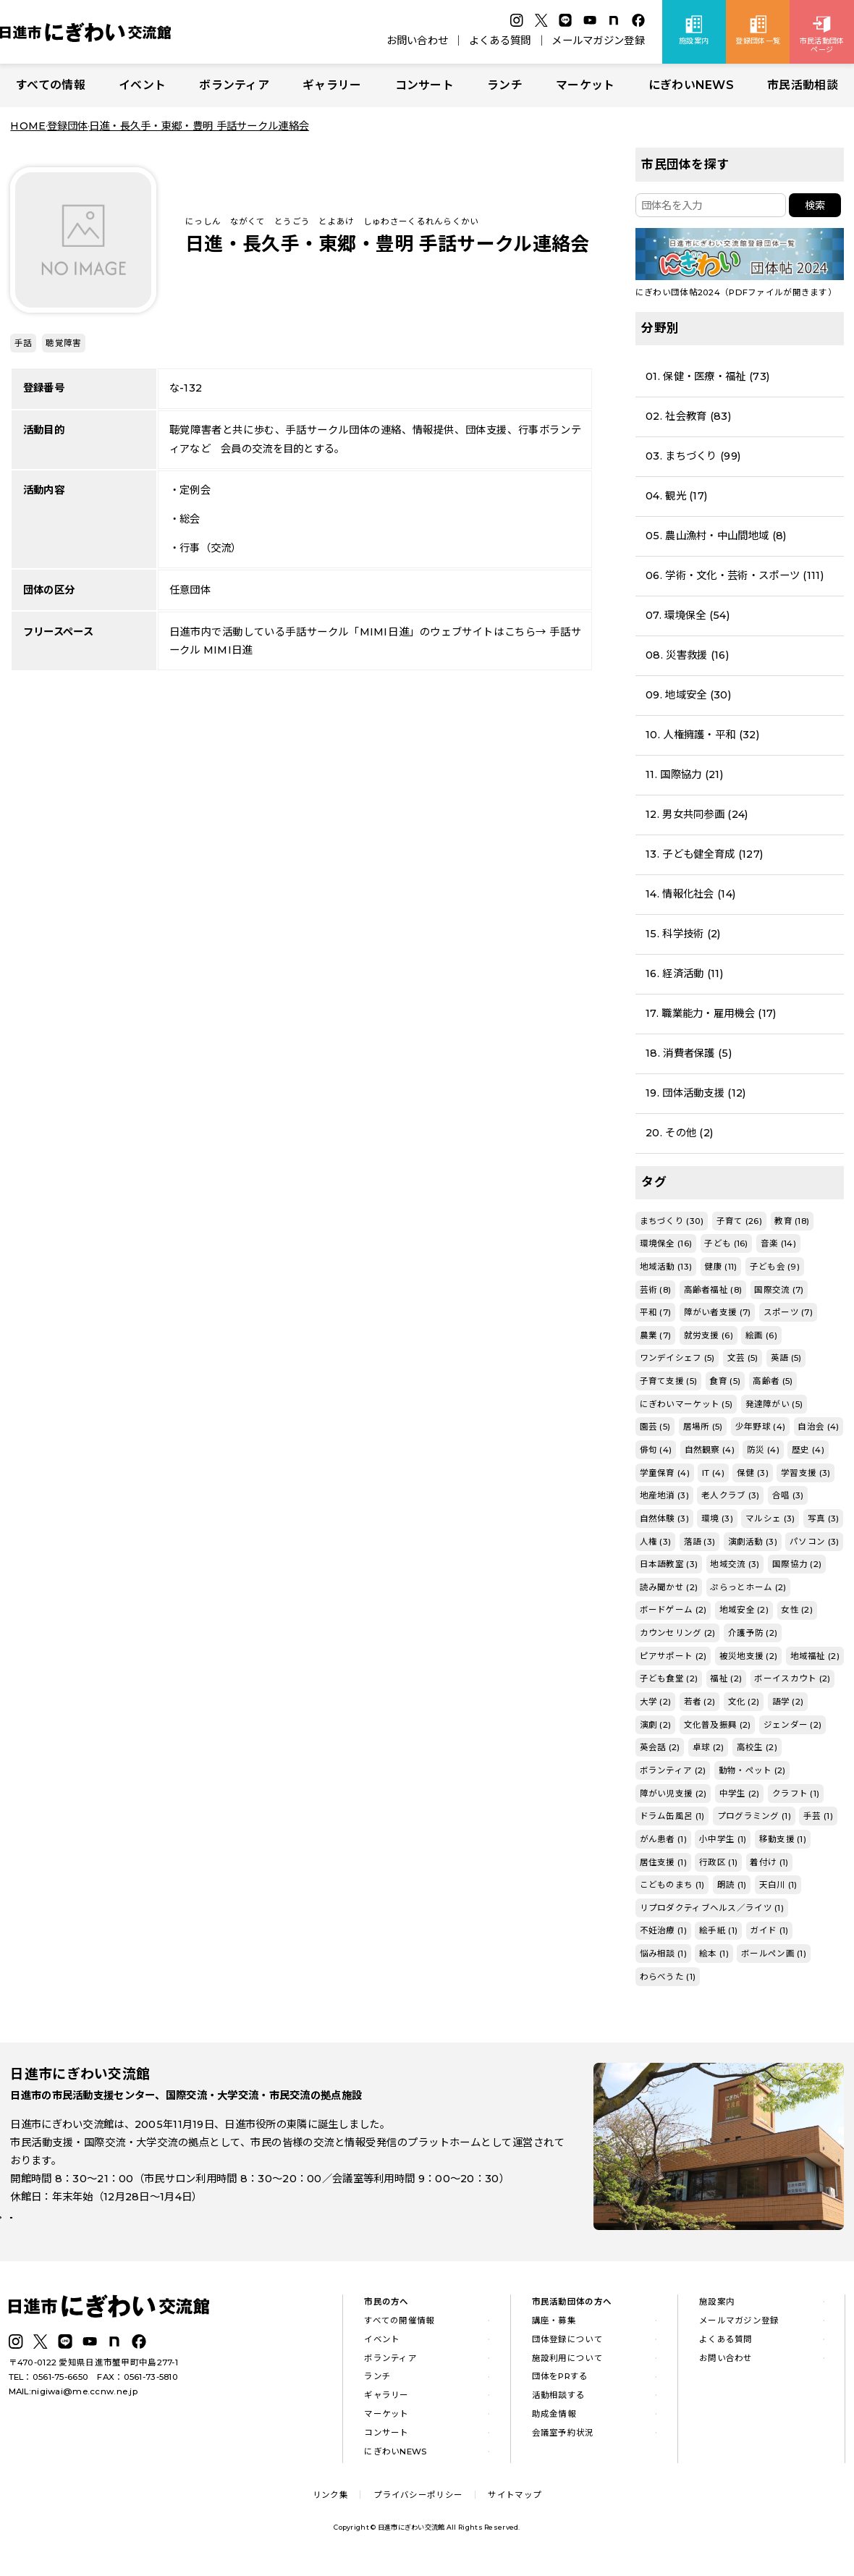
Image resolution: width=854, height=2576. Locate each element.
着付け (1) (769, 1862)
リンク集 (330, 2504)
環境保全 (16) (666, 1243)
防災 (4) (763, 1450)
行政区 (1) (718, 1862)
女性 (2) (797, 1610)
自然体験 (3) (664, 1518)
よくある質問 (500, 40)
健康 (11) (720, 1267)
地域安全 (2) (744, 1610)
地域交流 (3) (734, 1564)
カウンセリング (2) (678, 1633)
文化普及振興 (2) (717, 1725)
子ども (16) (726, 1243)
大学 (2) (656, 1702)
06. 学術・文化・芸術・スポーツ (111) (735, 575)
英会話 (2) (660, 1747)
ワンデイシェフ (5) (677, 1358)
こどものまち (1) (672, 1885)
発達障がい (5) (774, 1404)
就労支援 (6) (708, 1335)
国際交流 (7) (778, 1290)
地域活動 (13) (666, 1267)
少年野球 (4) (760, 1427)
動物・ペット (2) (752, 1770)
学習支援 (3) (805, 1473)
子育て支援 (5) (669, 1381)
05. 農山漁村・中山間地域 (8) (716, 535)
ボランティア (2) (673, 1770)
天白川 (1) (778, 1885)
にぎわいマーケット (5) (686, 1404)
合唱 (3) (788, 1495)
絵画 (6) (761, 1335)
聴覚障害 (63, 343)
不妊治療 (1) (663, 1930)
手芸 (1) (818, 1816)
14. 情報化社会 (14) (690, 893)
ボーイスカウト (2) (792, 1678)
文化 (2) (744, 1702)
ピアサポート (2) (673, 1656)
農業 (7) (656, 1335)
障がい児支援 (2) (673, 1794)
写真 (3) (824, 1518)
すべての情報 (50, 85)
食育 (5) (724, 1381)
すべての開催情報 (399, 2329)
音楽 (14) (778, 1243)
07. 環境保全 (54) (688, 615)
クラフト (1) (795, 1794)
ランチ (505, 85)
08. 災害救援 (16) (687, 655)
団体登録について (567, 2348)
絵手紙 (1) (718, 1930)
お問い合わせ (417, 40)
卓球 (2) (708, 1747)
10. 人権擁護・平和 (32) (702, 734)
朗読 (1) (732, 1885)
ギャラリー (332, 85)
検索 (815, 205)
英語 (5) (786, 1358)
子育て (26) (739, 1221)
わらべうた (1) (668, 1977)
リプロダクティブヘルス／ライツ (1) (712, 1908)
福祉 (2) (726, 1678)
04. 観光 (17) (676, 495)
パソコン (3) (814, 1542)
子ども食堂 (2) (669, 1678)
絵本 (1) (714, 1953)
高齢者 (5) (772, 1381)
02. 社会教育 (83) (688, 416)
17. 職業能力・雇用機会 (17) (711, 1013)
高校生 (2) (757, 1747)
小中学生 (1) (722, 1839)
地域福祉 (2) (815, 1656)
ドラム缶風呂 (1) (672, 1816)
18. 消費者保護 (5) (689, 1053)
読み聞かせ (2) (669, 1587)
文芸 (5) (742, 1358)
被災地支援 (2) (748, 1656)
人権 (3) (656, 1542)
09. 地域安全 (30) (688, 694)
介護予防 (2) (752, 1633)
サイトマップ (514, 2504)
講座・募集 (554, 2329)
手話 (23, 343)
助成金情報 (554, 2422)
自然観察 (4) (710, 1450)
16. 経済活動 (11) (684, 973)
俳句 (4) (656, 1450)
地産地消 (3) (664, 1495)
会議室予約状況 (563, 2441)
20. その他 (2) (679, 1132)
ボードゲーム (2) (673, 1610)
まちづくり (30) (672, 1221)
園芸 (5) (655, 1427)
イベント (142, 85)
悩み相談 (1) (663, 1953)
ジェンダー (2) (793, 1725)
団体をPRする (560, 2386)
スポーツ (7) (788, 1312)
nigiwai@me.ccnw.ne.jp (84, 2400)
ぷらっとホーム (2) (748, 1587)
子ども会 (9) (775, 1267)
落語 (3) (700, 1542)
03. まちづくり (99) (693, 456)
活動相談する (558, 2404)
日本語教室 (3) (669, 1564)
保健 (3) (753, 1473)
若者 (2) (700, 1702)
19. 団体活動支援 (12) (695, 1092)
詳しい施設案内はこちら (78, 2233)
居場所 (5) (703, 1427)
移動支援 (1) (782, 1839)
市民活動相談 (802, 85)
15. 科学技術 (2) (683, 933)
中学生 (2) (739, 1794)
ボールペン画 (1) (773, 1953)
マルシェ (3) (770, 1518)
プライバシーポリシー (417, 2504)
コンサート (424, 85)
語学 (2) (788, 1702)
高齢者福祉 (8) (713, 1290)
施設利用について (567, 2367)
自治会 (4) (818, 1427)
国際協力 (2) (796, 1564)
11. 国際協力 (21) (684, 774)
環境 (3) (717, 1518)
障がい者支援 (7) (717, 1312)
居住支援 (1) (663, 1862)
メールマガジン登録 (598, 40)
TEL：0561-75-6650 (49, 2386)
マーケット (585, 85)
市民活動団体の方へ (572, 2310)
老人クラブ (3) (730, 1495)
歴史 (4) (808, 1450)
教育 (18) (791, 1221)
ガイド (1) (769, 1930)
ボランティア (234, 85)
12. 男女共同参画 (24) (697, 814)
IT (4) (713, 1473)
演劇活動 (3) (752, 1542)
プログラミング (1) (754, 1816)
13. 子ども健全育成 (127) (704, 854)
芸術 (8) (656, 1290)
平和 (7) (656, 1312)
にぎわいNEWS (691, 85)
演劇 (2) (656, 1725)
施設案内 (717, 2310)
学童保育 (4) (665, 1473)
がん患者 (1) (663, 1839)
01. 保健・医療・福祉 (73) (707, 376)
